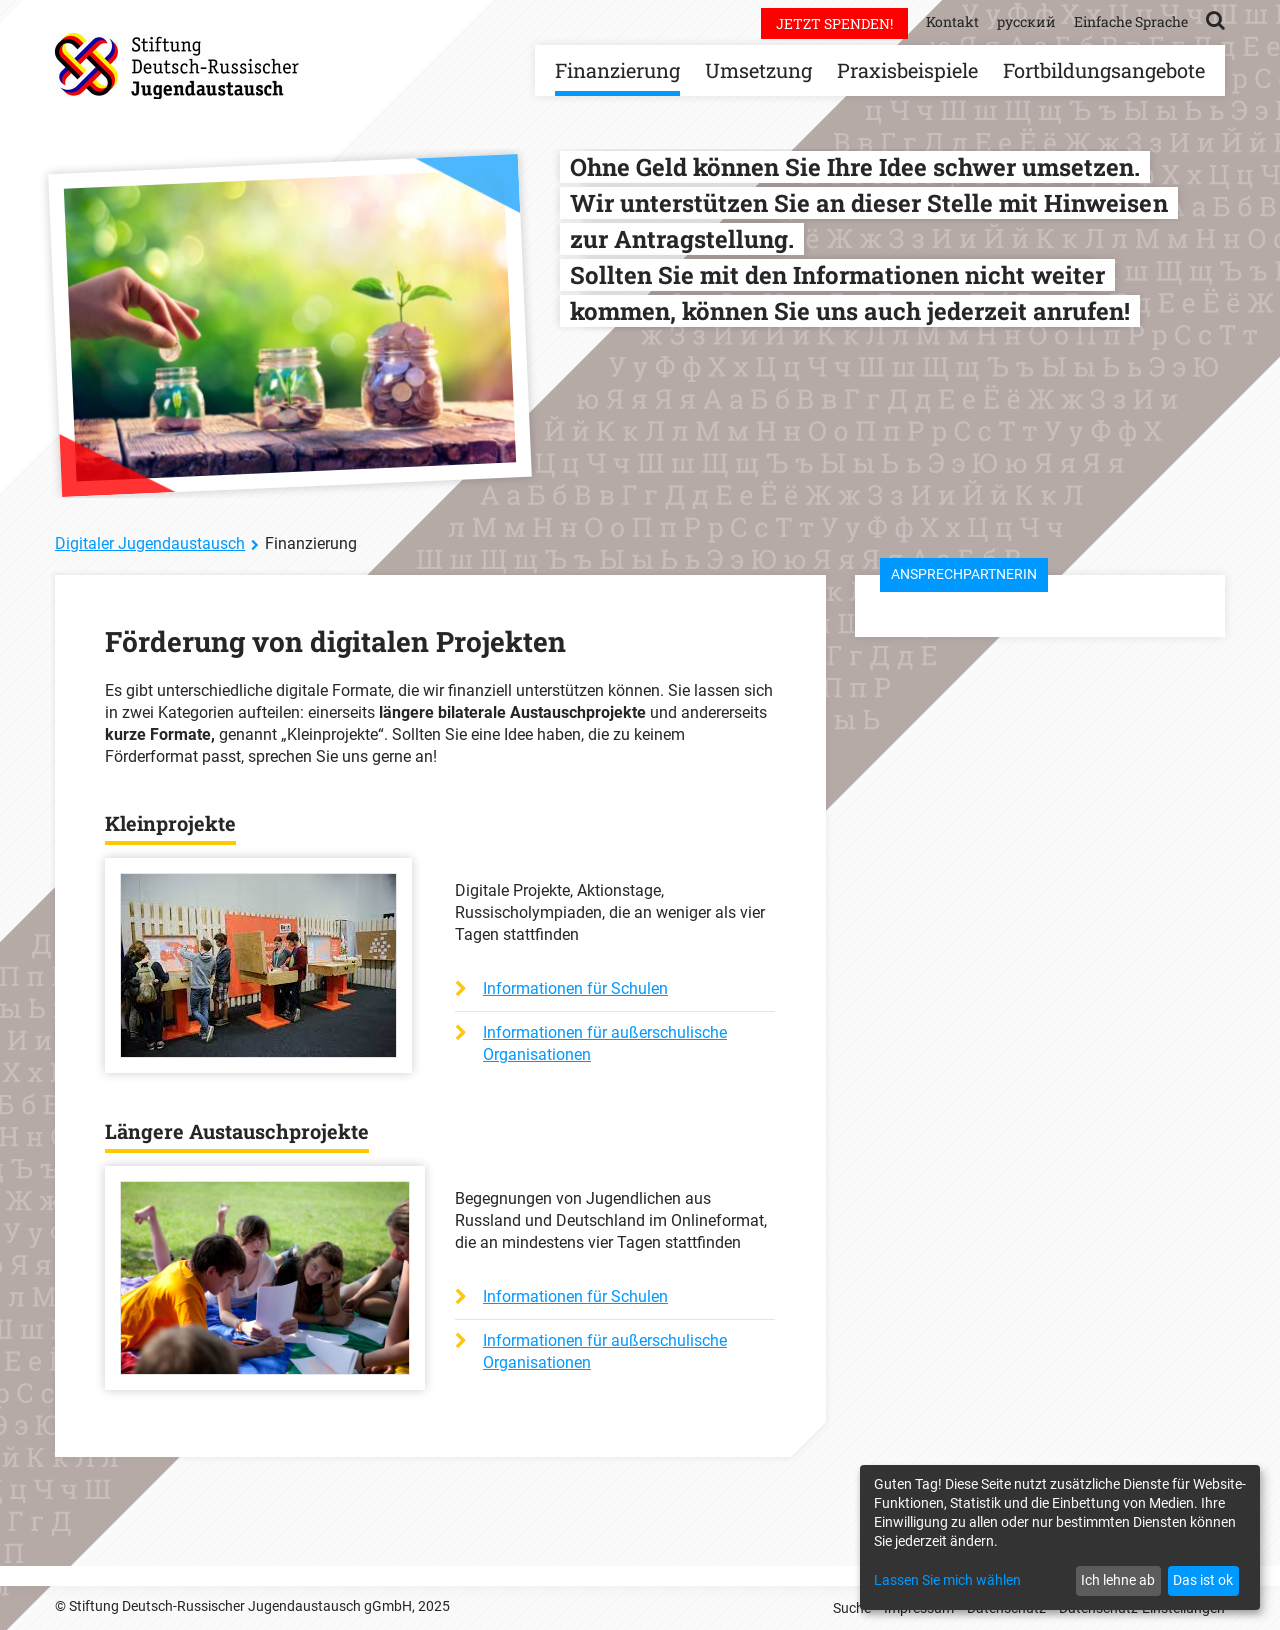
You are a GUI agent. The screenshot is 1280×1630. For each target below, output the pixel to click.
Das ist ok (1203, 1580)
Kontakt (952, 21)
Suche (852, 1608)
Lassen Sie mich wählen (947, 1580)
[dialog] (1060, 1537)
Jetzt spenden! (834, 23)
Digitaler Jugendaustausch (150, 543)
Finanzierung (617, 70)
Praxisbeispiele (907, 70)
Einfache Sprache (1131, 21)
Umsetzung (758, 70)
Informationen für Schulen (575, 988)
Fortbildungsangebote (1104, 70)
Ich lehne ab (1118, 1580)
